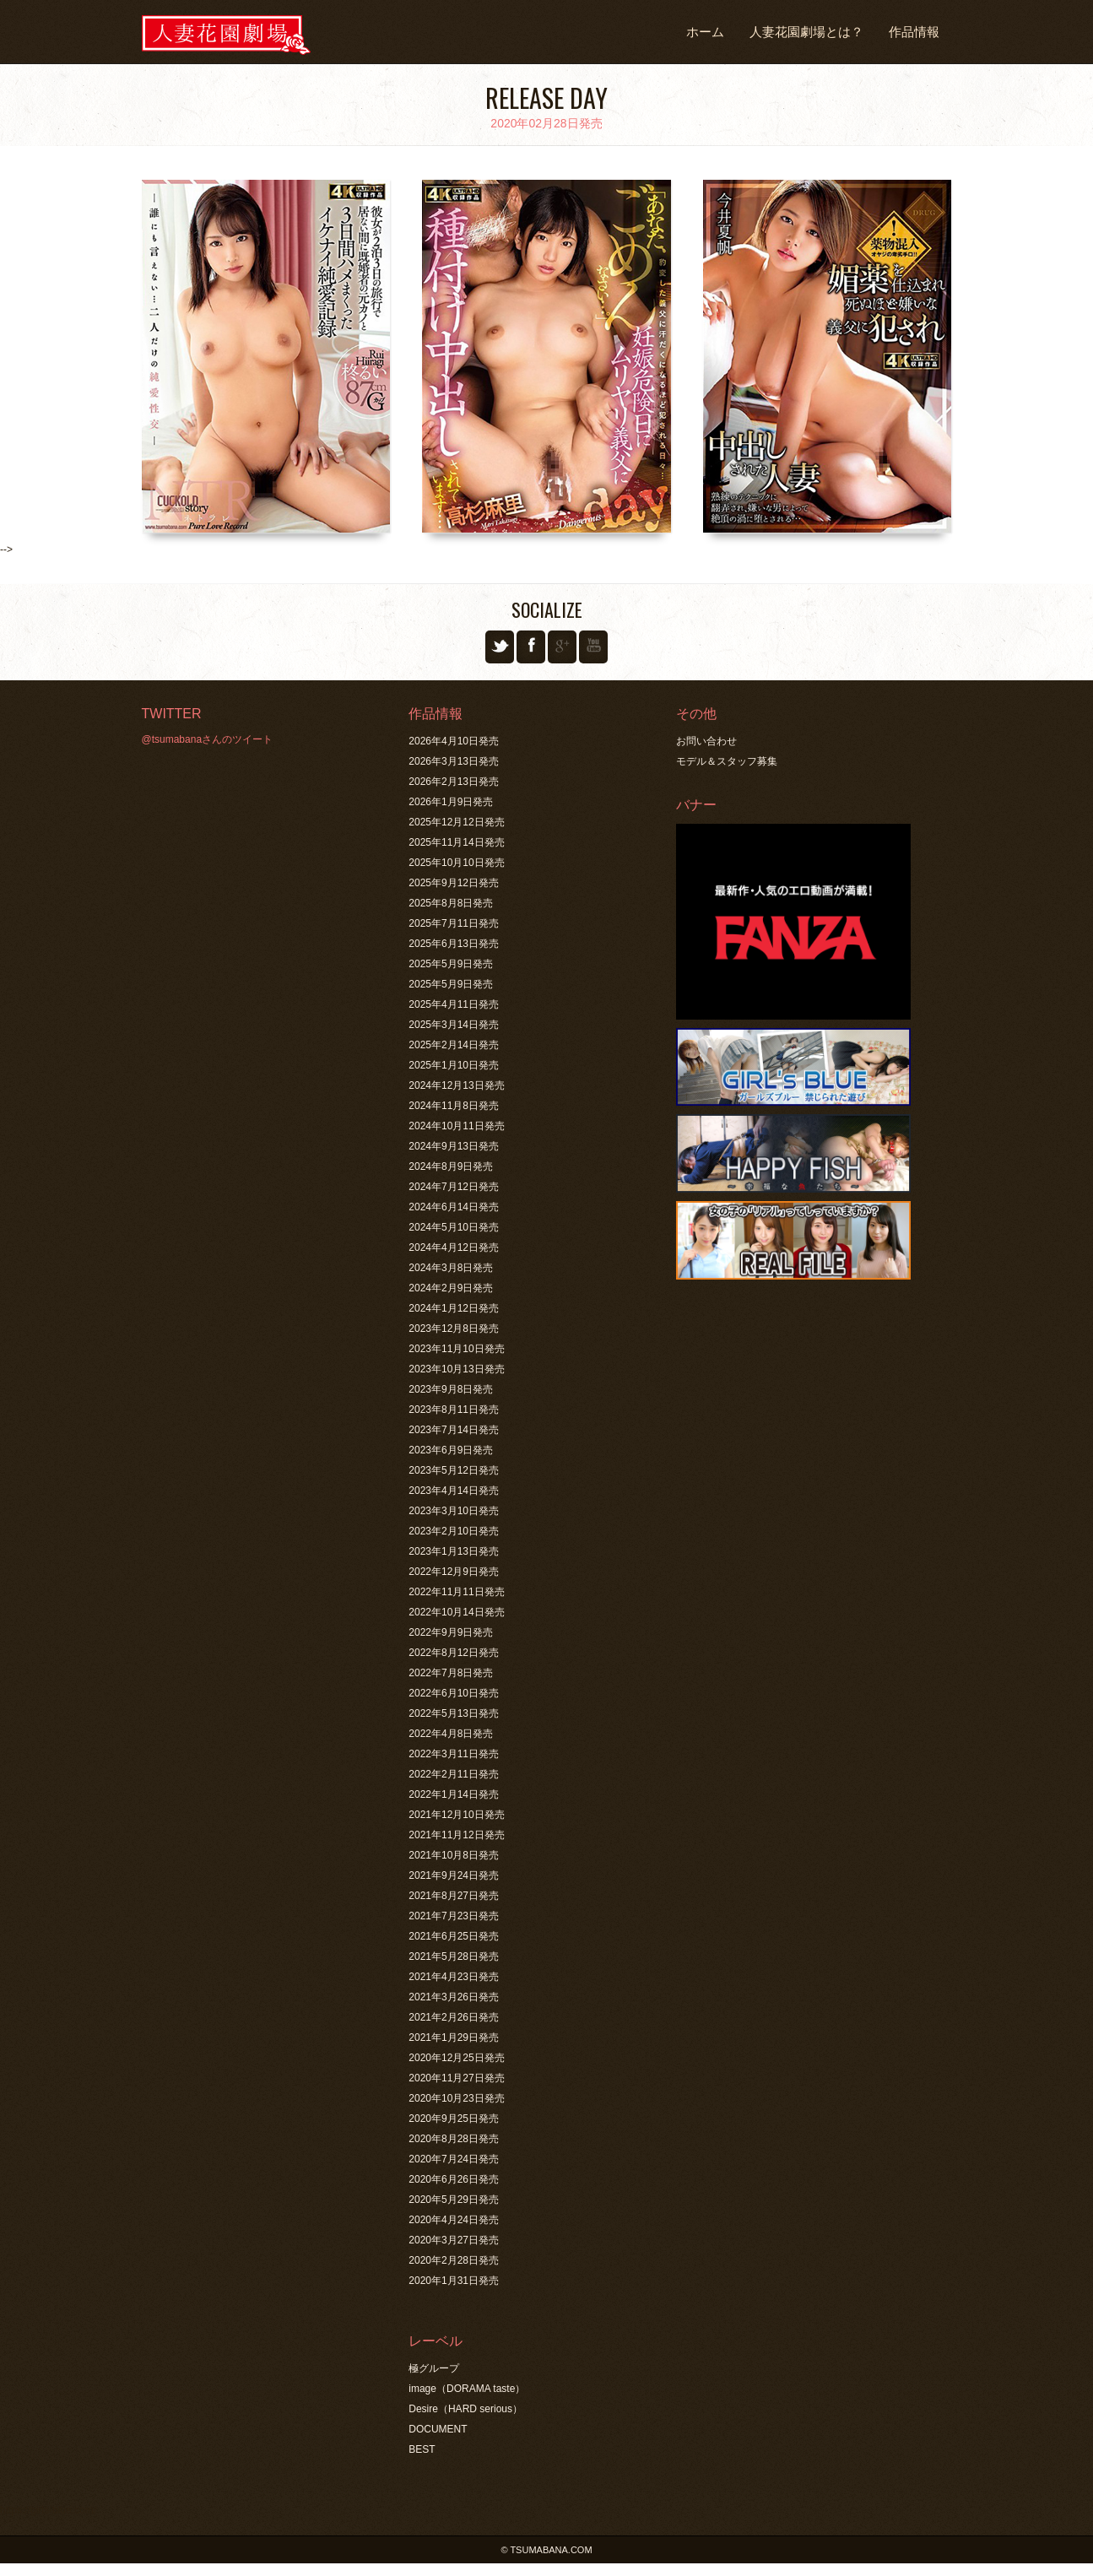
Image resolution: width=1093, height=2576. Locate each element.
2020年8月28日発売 (454, 2139)
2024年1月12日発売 (454, 1308)
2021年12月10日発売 (456, 1815)
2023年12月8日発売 (454, 1328)
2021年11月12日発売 (456, 1835)
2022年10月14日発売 (456, 1612)
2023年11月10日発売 (456, 1349)
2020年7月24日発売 (454, 2159)
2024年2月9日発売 (451, 1288)
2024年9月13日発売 (454, 1146)
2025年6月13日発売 (454, 944)
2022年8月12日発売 (454, 1653)
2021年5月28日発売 (454, 1956)
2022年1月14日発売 (454, 1794)
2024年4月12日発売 (454, 1247)
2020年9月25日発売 (454, 2118)
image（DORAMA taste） (467, 2389)
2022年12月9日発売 (454, 1572)
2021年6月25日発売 (454, 1936)
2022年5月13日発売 (454, 1713)
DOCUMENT (438, 2429)
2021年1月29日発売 (454, 2037)
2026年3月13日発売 (454, 761)
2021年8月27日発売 (454, 1896)
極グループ (434, 2368)
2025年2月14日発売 (454, 1045)
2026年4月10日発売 (454, 741)
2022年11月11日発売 (456, 1592)
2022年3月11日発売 (454, 1754)
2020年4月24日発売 (454, 2220)
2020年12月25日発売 (456, 2058)
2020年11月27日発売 (456, 2078)
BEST (422, 2449)
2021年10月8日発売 (454, 1855)
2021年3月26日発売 (454, 1997)
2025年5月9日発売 (451, 964)
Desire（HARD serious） (465, 2409)
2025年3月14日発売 (454, 1025)
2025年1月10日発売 (454, 1065)
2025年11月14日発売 (456, 842)
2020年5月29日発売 (454, 2199)
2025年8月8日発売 (451, 903)
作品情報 (914, 31)
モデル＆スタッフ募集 (726, 761)
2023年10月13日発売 (456, 1369)
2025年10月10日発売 (456, 863)
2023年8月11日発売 (454, 1409)
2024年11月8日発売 (454, 1106)
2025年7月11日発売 (454, 923)
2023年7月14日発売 (454, 1430)
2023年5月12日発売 (454, 1470)
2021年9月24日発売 (454, 1875)
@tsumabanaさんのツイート (207, 739)
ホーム (705, 31)
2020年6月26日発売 (454, 2179)
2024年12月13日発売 (456, 1085)
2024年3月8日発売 (451, 1268)
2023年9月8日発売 (451, 1389)
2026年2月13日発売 (454, 781)
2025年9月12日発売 (454, 883)
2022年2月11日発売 (454, 1774)
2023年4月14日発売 (454, 1490)
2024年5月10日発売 (454, 1227)
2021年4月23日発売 (454, 1977)
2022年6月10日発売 (454, 1693)
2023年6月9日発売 (451, 1450)
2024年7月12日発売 (454, 1187)
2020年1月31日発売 (454, 2280)
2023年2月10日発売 (454, 1531)
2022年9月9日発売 (451, 1632)
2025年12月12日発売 (456, 822)
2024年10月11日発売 (456, 1126)
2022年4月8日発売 (451, 1734)
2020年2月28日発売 (454, 2260)
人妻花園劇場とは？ (806, 31)
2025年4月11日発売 (454, 1004)
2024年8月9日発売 (451, 1166)
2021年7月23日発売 (454, 1916)
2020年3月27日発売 (454, 2240)
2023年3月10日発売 (454, 1511)
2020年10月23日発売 (456, 2098)
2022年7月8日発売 (451, 1673)
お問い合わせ (706, 741)
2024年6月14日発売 (454, 1207)
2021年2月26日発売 (454, 2017)
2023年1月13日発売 (454, 1551)
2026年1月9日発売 (451, 802)
